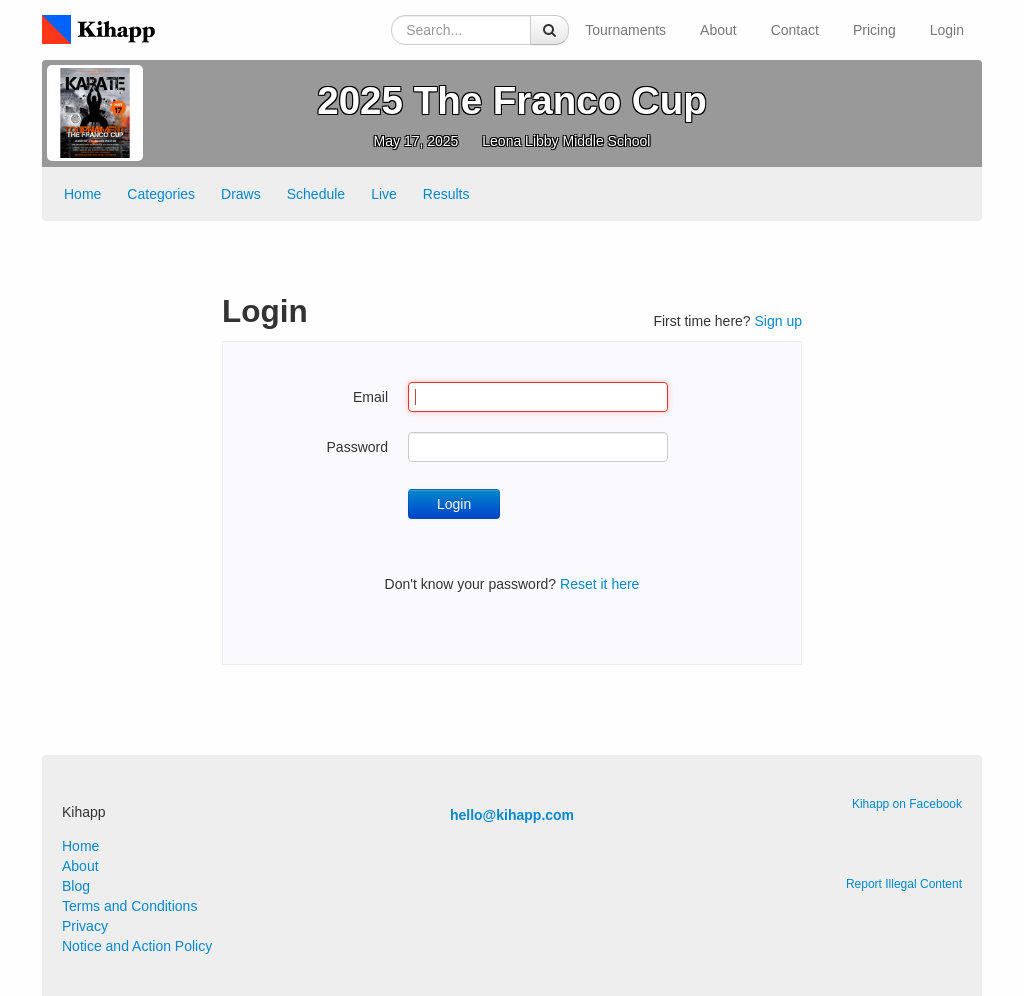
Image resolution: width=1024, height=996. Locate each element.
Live (384, 194)
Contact (795, 30)
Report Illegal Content (904, 884)
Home (82, 194)
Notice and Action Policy (137, 946)
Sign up (778, 321)
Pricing (874, 30)
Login (947, 30)
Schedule (316, 194)
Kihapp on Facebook (907, 804)
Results (446, 194)
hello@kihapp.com (512, 815)
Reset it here (599, 584)
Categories (161, 194)
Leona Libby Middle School (566, 141)
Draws (241, 194)
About (718, 30)
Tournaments (625, 30)
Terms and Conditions (129, 906)
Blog (76, 886)
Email (370, 397)
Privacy (85, 926)
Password (357, 447)
